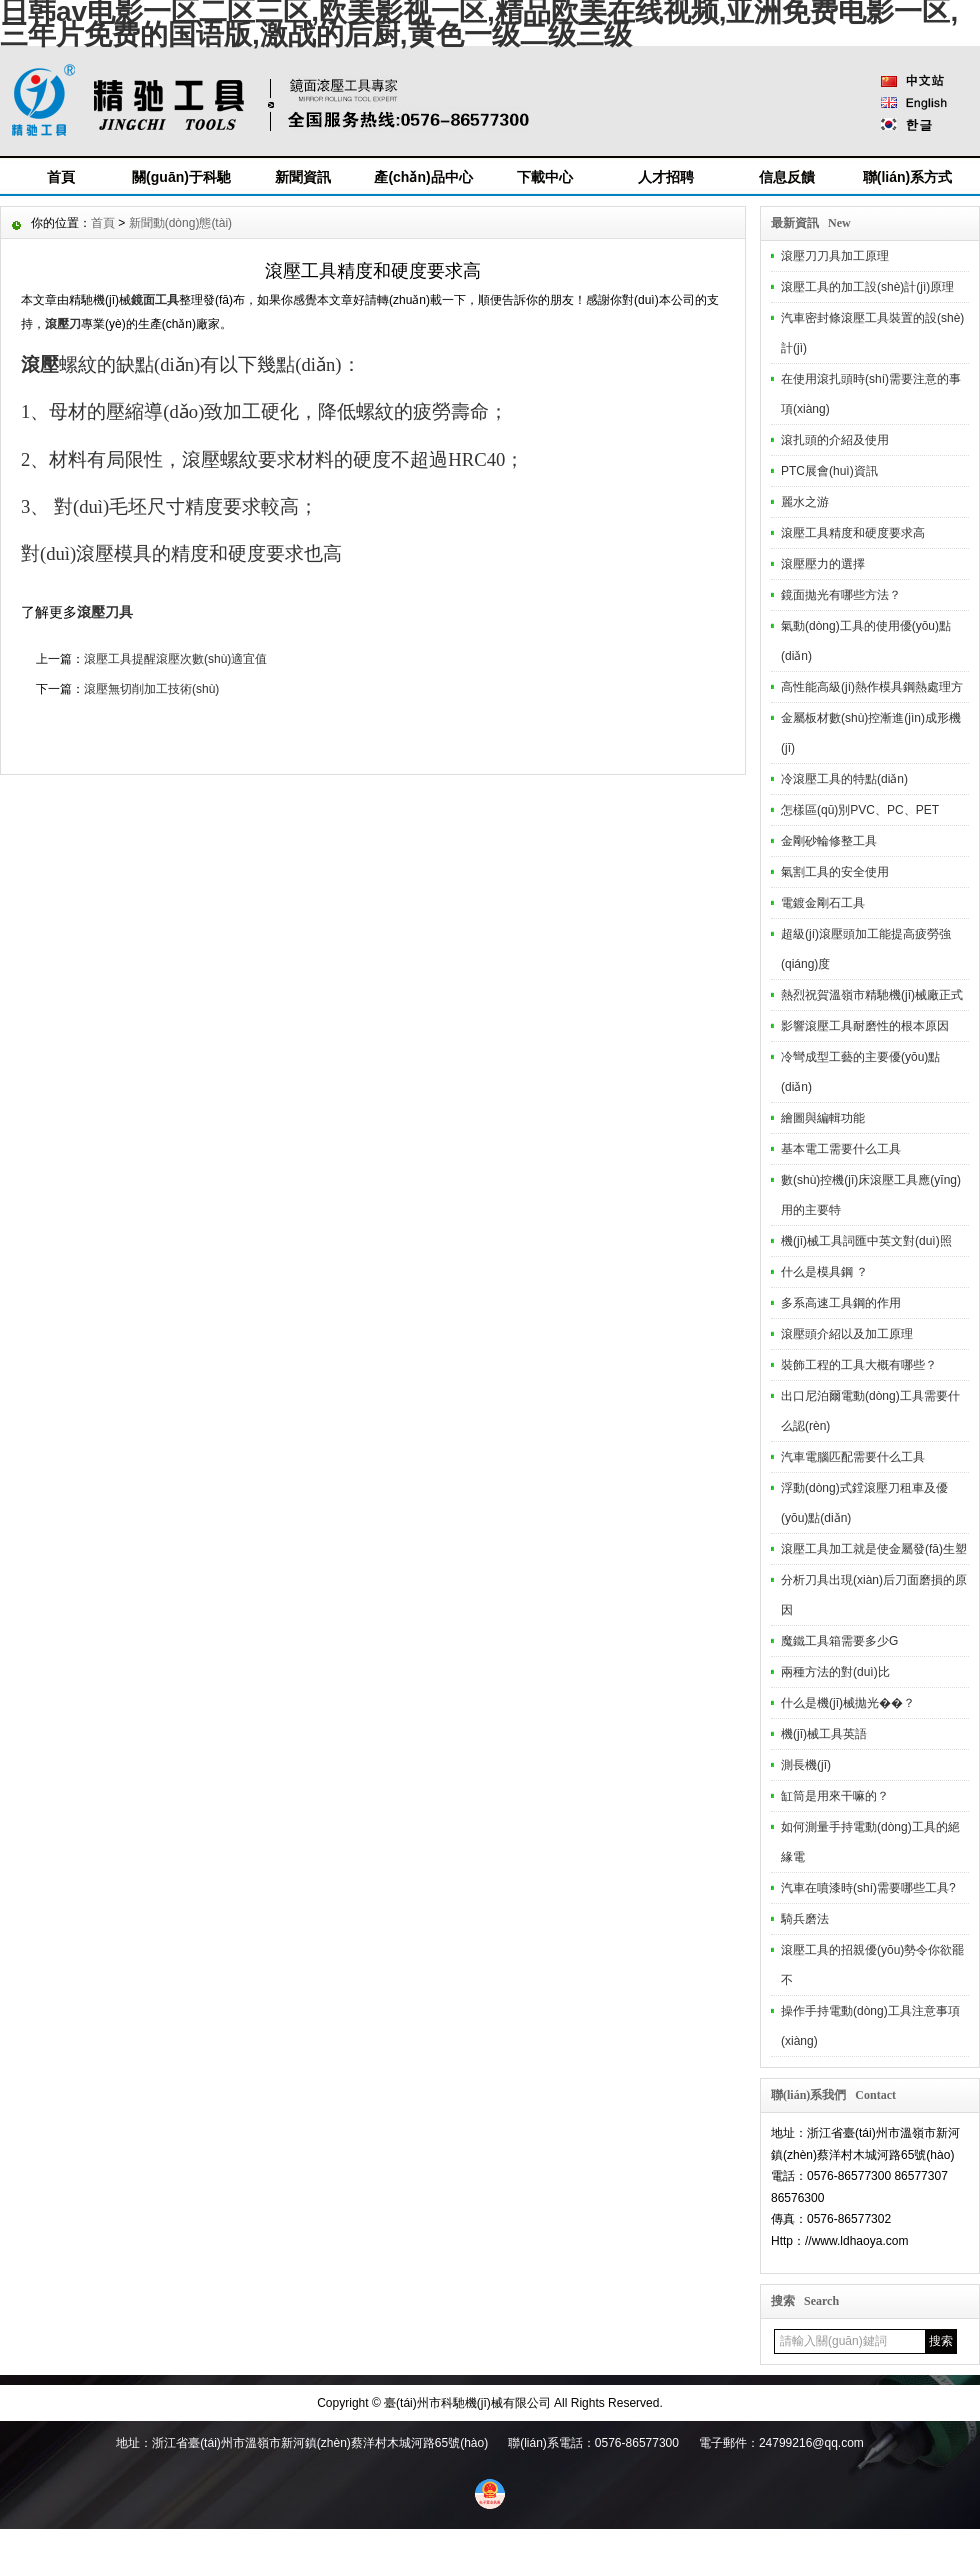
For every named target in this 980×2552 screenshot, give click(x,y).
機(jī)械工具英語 (824, 1734)
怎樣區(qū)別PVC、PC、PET (860, 810)
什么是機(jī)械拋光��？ (848, 1703)
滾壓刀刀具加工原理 (835, 256)
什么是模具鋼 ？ (824, 1272)
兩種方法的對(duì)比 (835, 1672)
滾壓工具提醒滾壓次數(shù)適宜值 (175, 659)
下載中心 (545, 177)
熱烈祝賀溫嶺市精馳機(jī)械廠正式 (872, 995)
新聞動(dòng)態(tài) (180, 223)
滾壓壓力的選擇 (823, 564)
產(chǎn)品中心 (423, 177)
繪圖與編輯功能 (823, 1118)
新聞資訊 (303, 177)
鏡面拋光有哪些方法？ (841, 595)
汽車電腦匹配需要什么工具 (853, 1457)
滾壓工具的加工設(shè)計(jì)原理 (867, 287)
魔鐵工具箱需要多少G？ (839, 1641)
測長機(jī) (806, 1765)
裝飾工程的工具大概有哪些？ (859, 1365)
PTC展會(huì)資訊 (829, 471)
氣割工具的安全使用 (835, 872)
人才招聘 (666, 177)
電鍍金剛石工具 (823, 903)
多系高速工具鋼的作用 (841, 1303)
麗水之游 (805, 502)
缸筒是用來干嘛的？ (835, 1796)
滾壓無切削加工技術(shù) (151, 689)
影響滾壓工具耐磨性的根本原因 (865, 1026)
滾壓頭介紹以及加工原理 (847, 1334)
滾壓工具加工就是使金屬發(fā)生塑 (874, 1549)
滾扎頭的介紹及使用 (835, 440)
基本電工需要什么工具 (841, 1149)
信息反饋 (787, 177)
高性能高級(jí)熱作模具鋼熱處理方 (872, 687)
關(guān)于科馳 (181, 177)
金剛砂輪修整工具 (829, 841)
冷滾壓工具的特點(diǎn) (844, 779)
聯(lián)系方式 (907, 177)
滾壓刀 (63, 324)
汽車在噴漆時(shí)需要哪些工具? (868, 1888)
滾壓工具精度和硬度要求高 (853, 533)
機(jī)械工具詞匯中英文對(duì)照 (866, 1241)
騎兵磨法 (805, 1919)
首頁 (61, 177)
